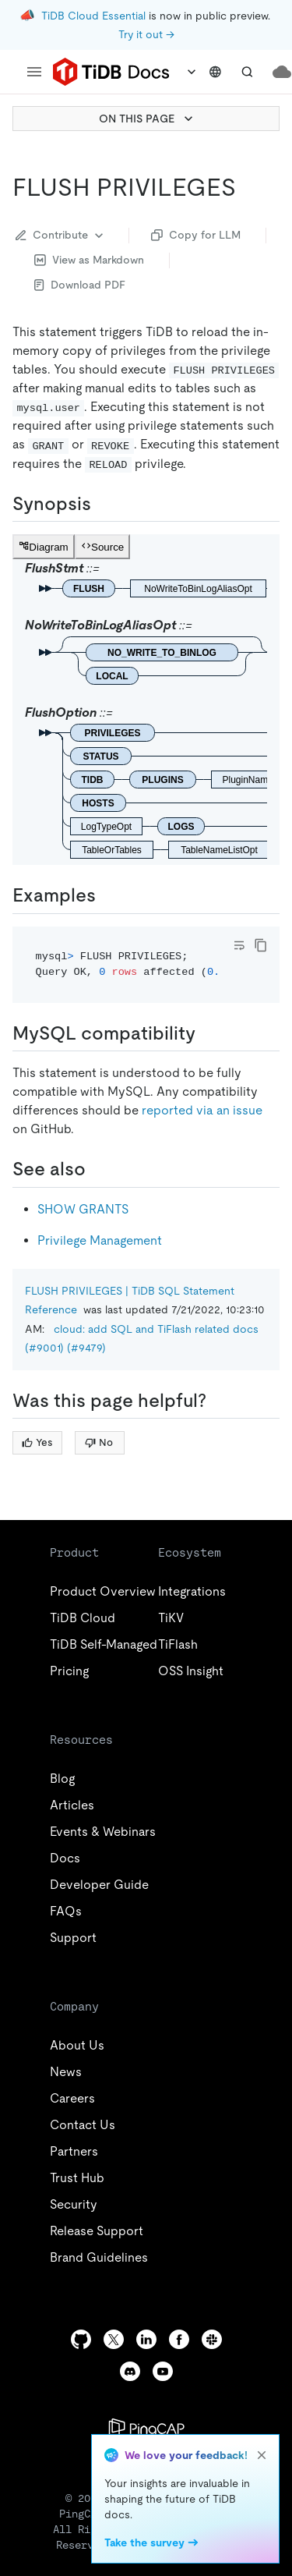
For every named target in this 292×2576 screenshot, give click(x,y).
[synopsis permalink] (103, 503)
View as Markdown (89, 259)
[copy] (261, 945)
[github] (81, 2339)
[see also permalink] (98, 1169)
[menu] (34, 71)
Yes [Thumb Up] (37, 1442)
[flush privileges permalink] (248, 187)
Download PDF (79, 284)
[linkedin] (146, 2339)
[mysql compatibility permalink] (208, 1033)
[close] (262, 2455)
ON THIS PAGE (147, 118)
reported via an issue (202, 1110)
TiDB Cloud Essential (93, 15)
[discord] (130, 2371)
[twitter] (113, 2339)
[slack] (211, 2339)
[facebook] (179, 2339)
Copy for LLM (196, 235)
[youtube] (162, 2371)
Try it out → (146, 34)
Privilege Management (99, 1240)
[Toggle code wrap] (239, 945)
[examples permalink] (108, 895)
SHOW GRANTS (82, 1209)
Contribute (61, 235)
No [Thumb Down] (99, 1442)
